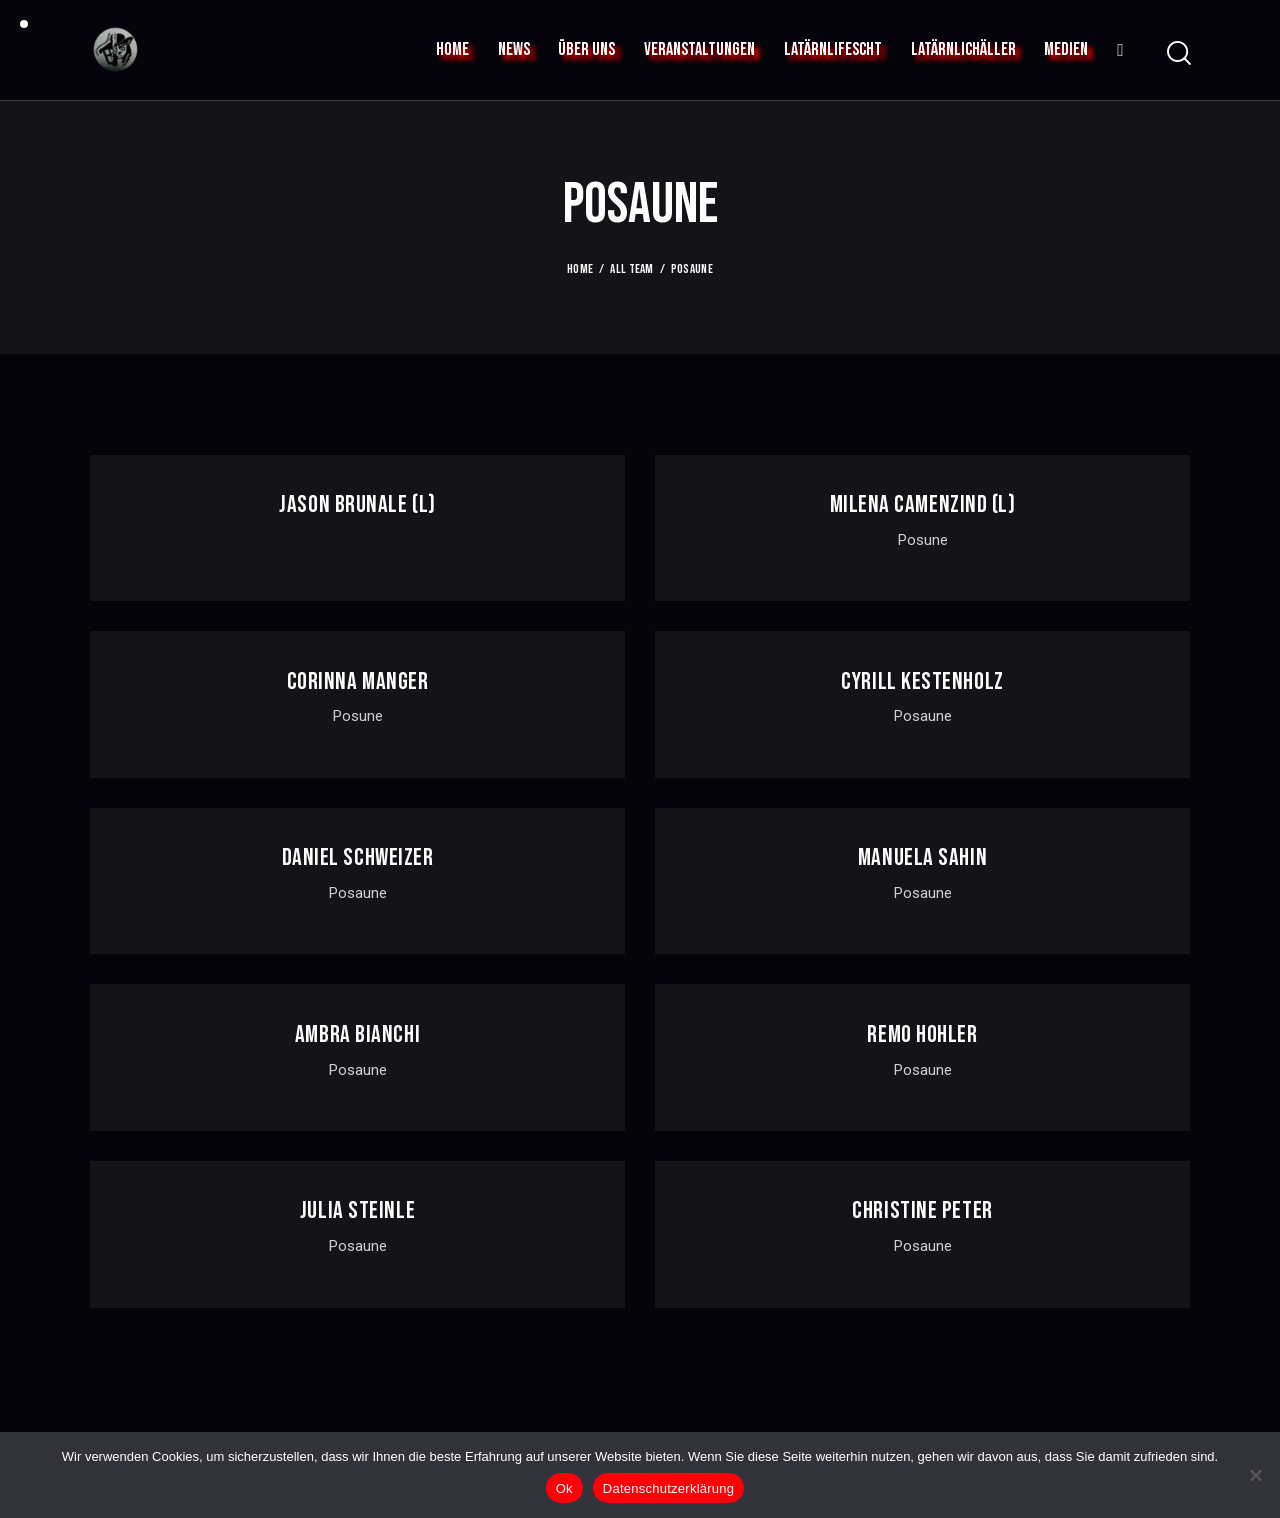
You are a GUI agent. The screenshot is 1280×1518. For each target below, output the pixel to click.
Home (580, 269)
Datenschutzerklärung (668, 1488)
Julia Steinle (357, 1211)
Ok (564, 1488)
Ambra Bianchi (357, 1035)
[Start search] (1177, 53)
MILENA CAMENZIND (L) (923, 505)
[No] (1255, 1475)
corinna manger (358, 682)
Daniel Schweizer (358, 858)
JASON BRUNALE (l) (357, 505)
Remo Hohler (922, 1035)
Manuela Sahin (922, 858)
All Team (631, 269)
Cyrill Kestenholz (922, 682)
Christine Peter (922, 1211)
